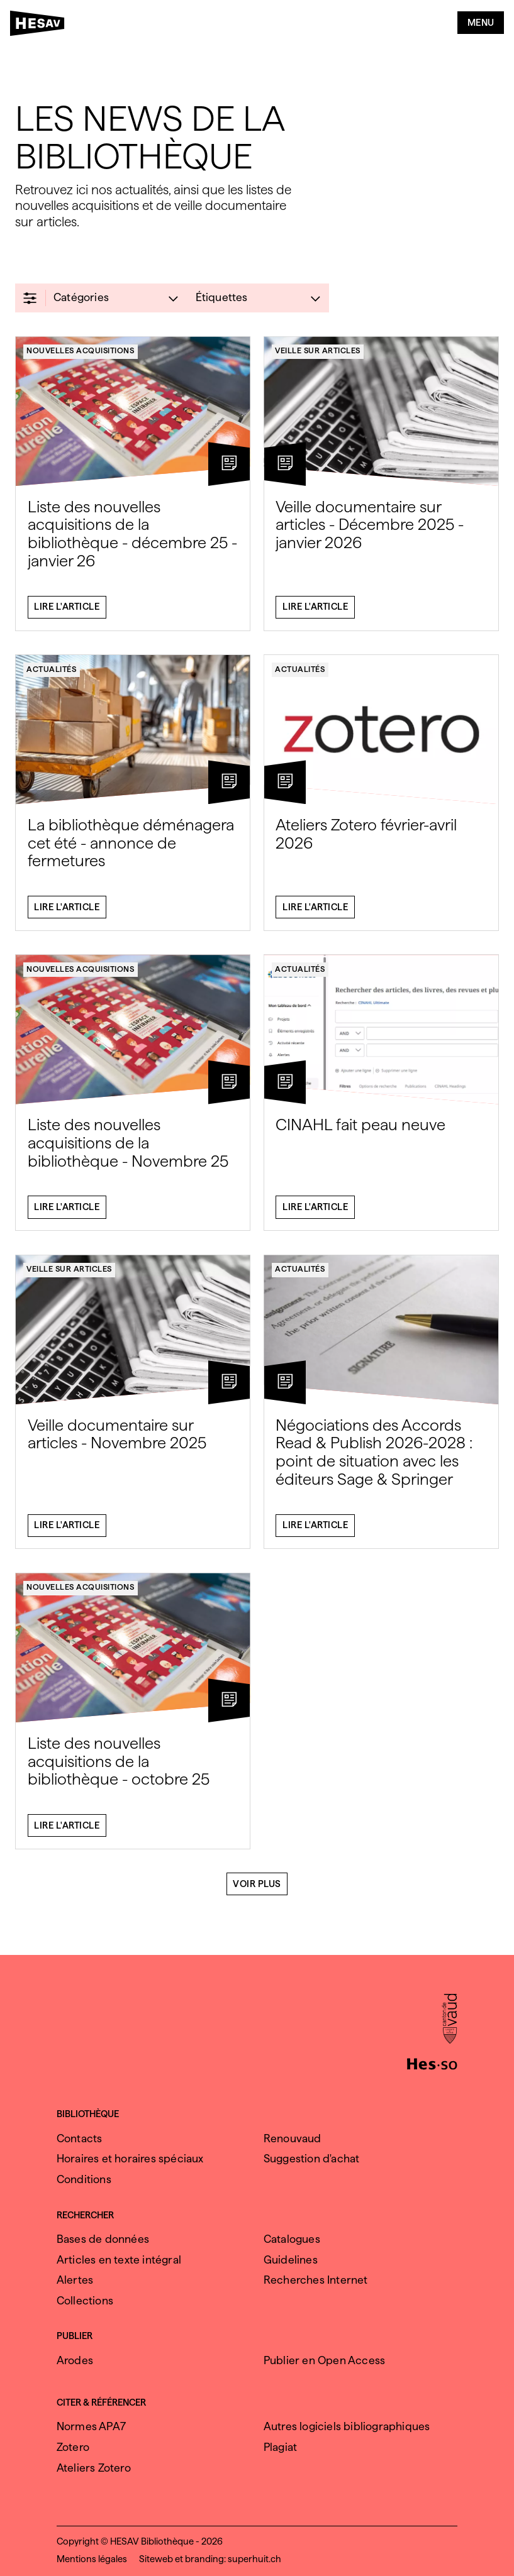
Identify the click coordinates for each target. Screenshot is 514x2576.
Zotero (73, 2446)
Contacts (80, 2138)
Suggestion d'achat (312, 2158)
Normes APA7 (91, 2426)
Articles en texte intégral (119, 2259)
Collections (85, 2300)
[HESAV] (41, 25)
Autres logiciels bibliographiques (347, 2426)
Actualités (51, 674)
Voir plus (257, 1889)
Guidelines (291, 2259)
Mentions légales (92, 2559)
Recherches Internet (316, 2279)
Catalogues (292, 2238)
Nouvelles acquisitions (80, 356)
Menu (480, 22)
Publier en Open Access (324, 2360)
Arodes (75, 2360)
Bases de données (103, 2238)
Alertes (75, 2279)
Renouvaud (292, 2138)
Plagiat (280, 2446)
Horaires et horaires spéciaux (130, 2158)
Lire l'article (66, 612)
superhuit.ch (254, 2559)
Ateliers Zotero (94, 2467)
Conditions (84, 2179)
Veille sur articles (317, 356)
